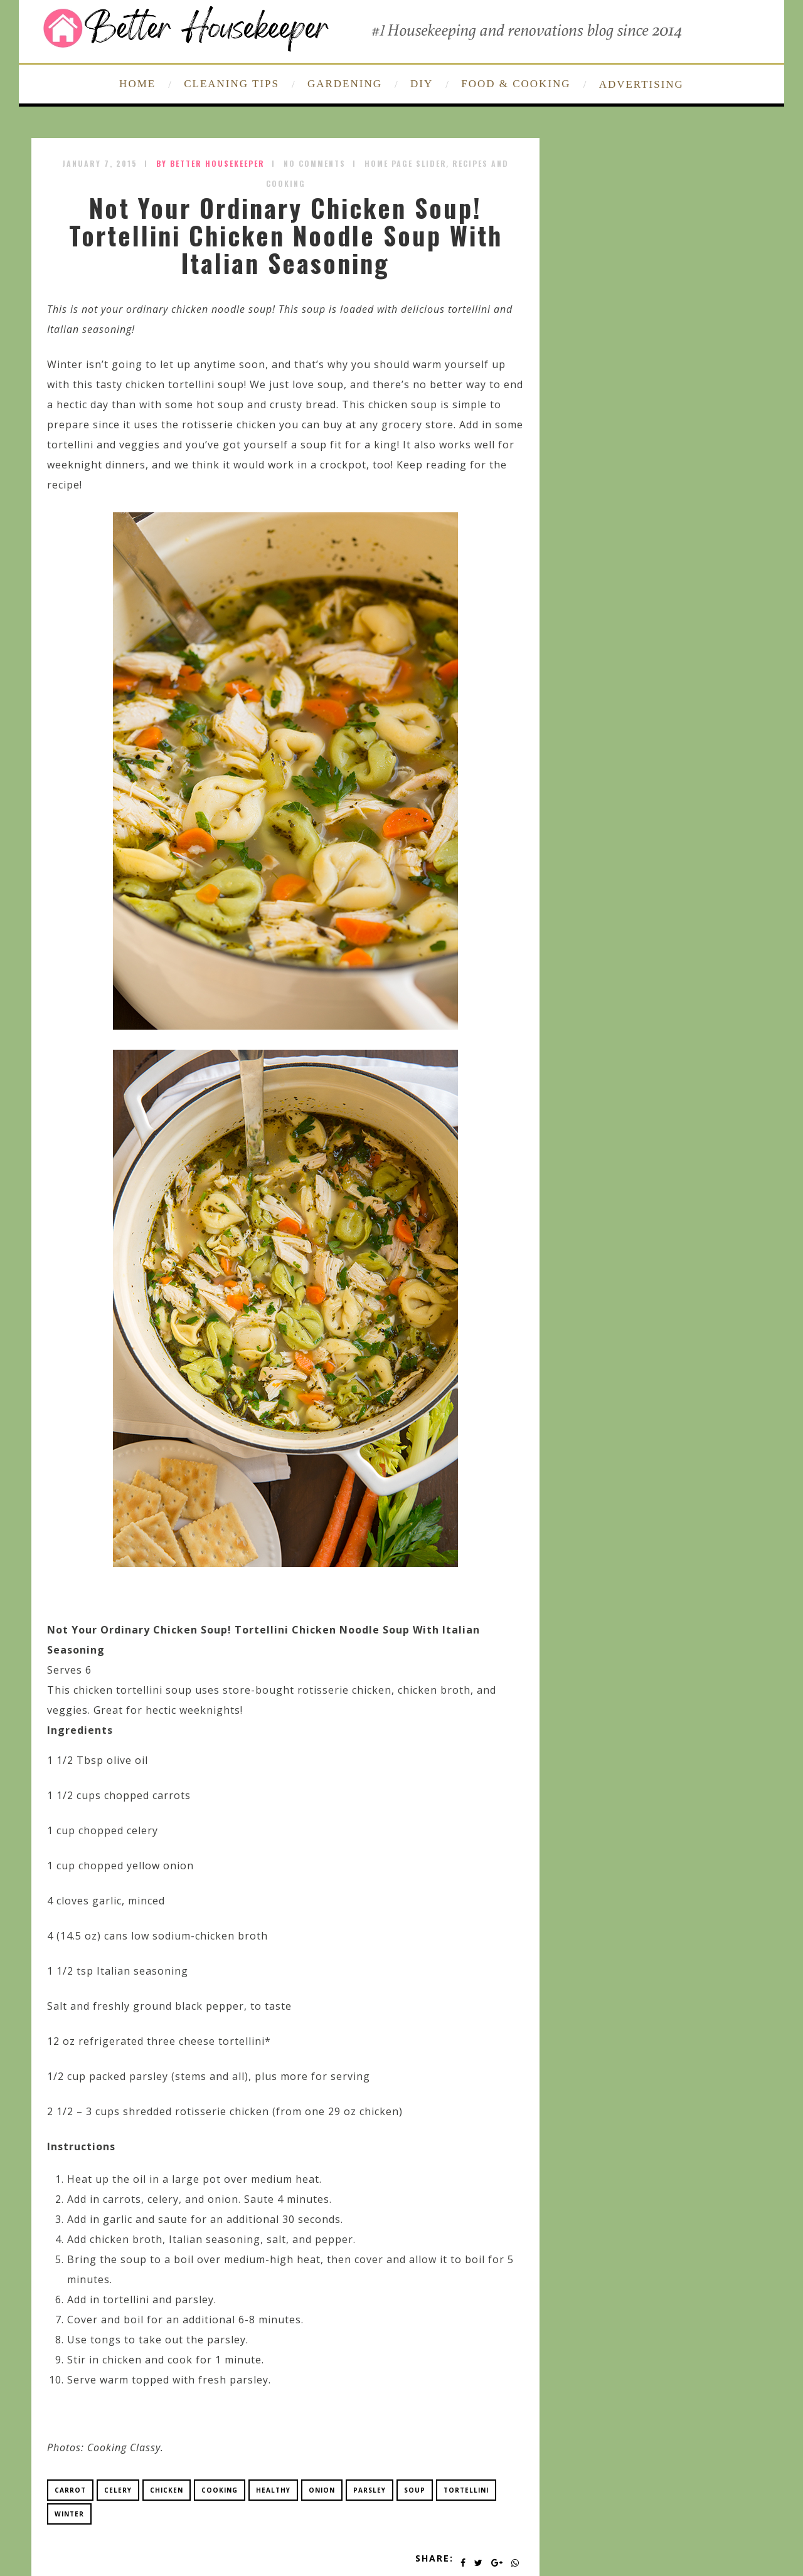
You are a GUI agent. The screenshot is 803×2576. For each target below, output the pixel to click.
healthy (273, 2490)
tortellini (466, 2490)
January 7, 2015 (99, 163)
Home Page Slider (405, 163)
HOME (137, 84)
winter (69, 2514)
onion (322, 2490)
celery (118, 2490)
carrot (70, 2490)
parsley (369, 2490)
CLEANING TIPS (231, 84)
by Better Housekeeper (210, 163)
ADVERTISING (641, 84)
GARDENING (344, 84)
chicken (166, 2490)
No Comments (315, 163)
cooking (219, 2490)
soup (414, 2490)
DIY (421, 84)
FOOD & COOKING (515, 84)
